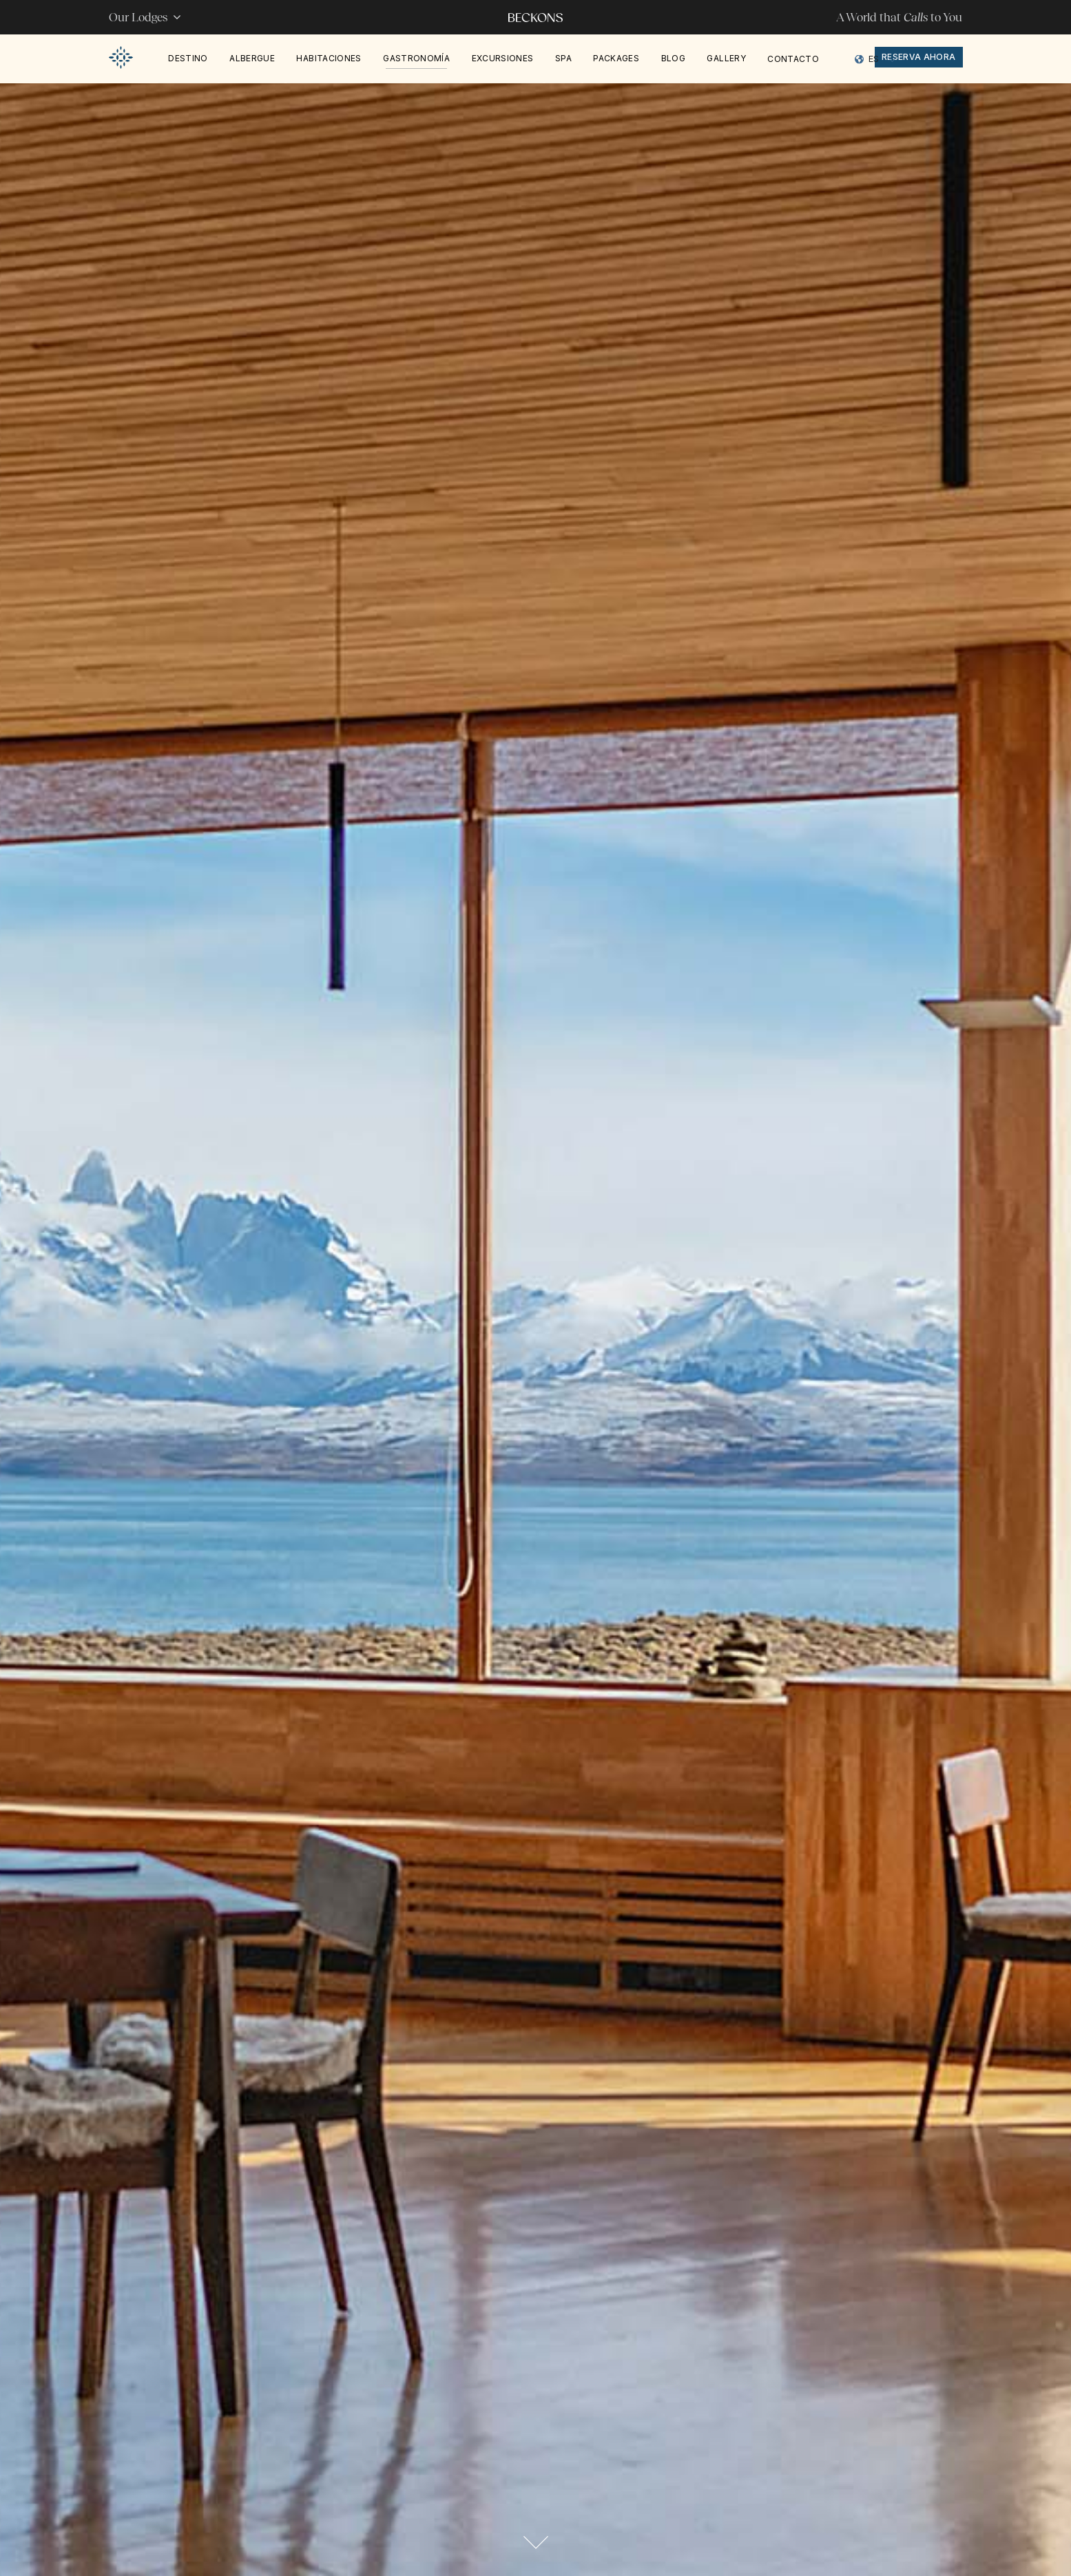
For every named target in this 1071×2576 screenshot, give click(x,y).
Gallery (726, 58)
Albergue (252, 58)
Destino (188, 58)
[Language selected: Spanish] (876, 59)
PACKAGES (616, 58)
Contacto (793, 59)
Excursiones (503, 58)
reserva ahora (919, 57)
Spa (563, 58)
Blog (673, 58)
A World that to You (899, 17)
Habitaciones (328, 58)
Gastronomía (416, 58)
